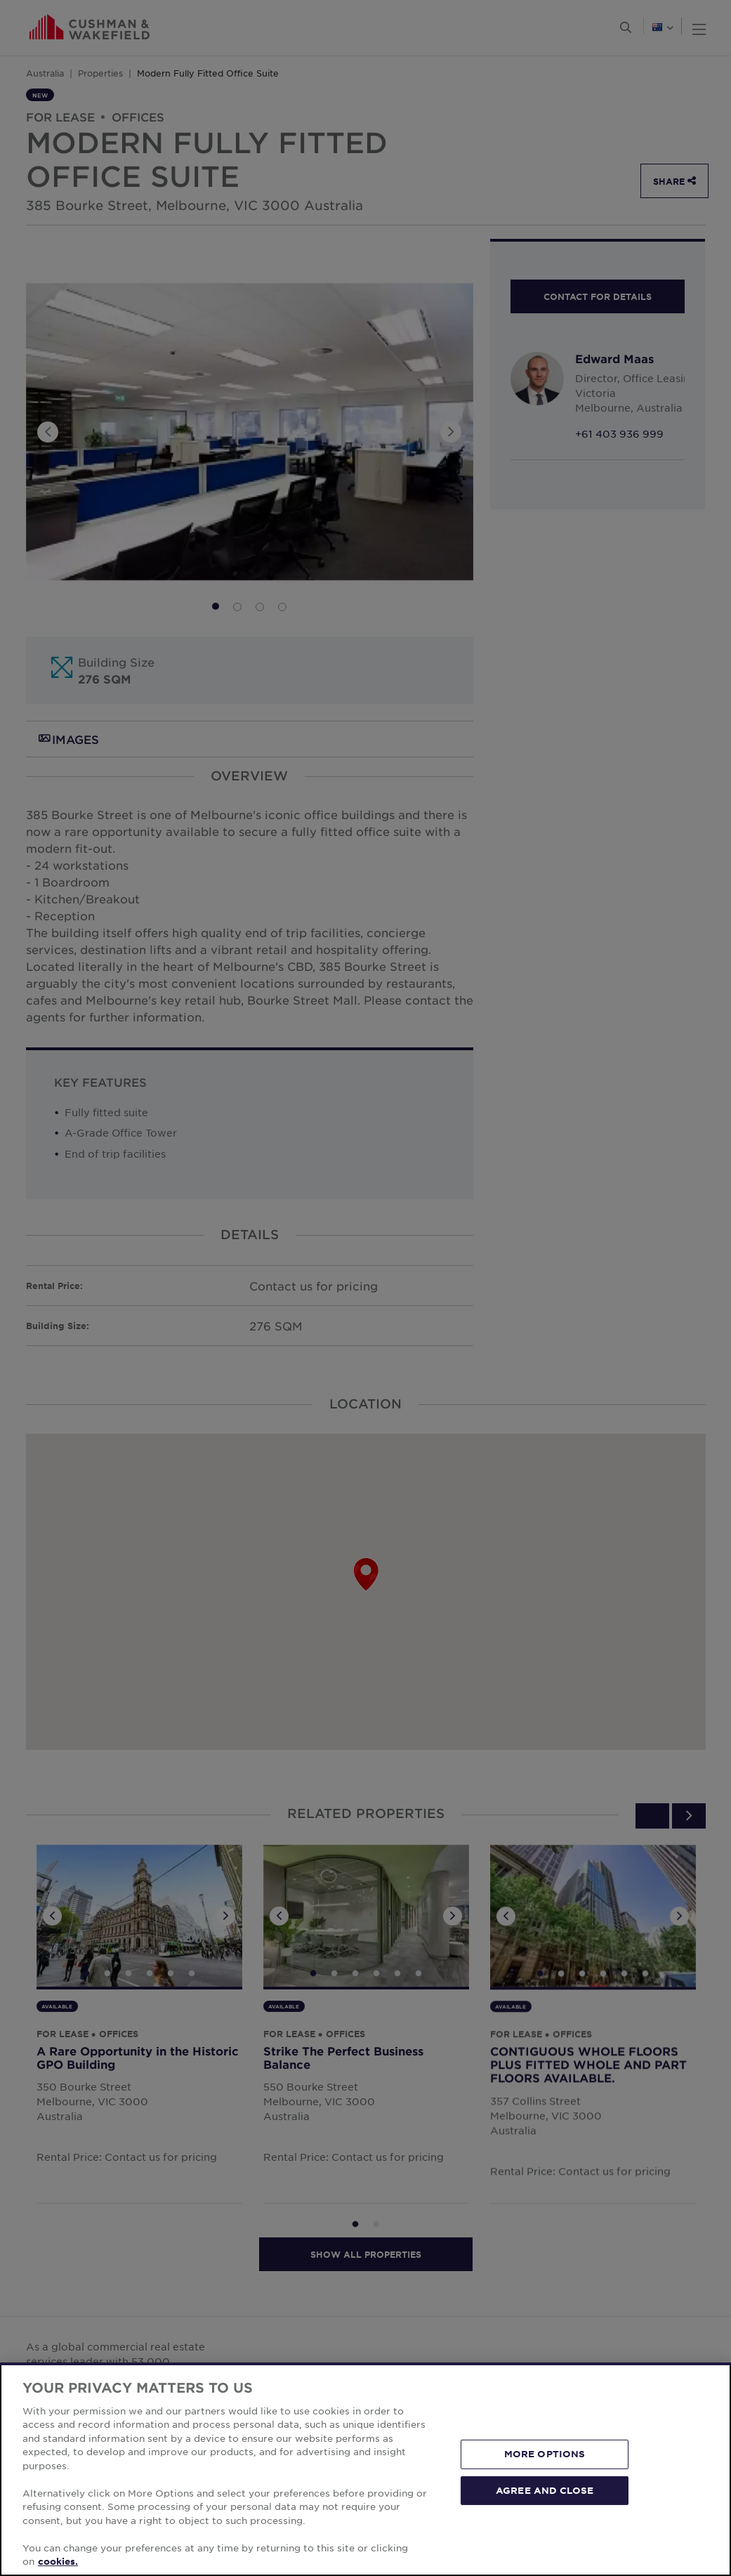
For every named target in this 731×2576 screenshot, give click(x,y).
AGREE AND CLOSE (544, 2489)
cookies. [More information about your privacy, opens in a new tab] (58, 2561)
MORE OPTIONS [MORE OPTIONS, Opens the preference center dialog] (545, 2453)
